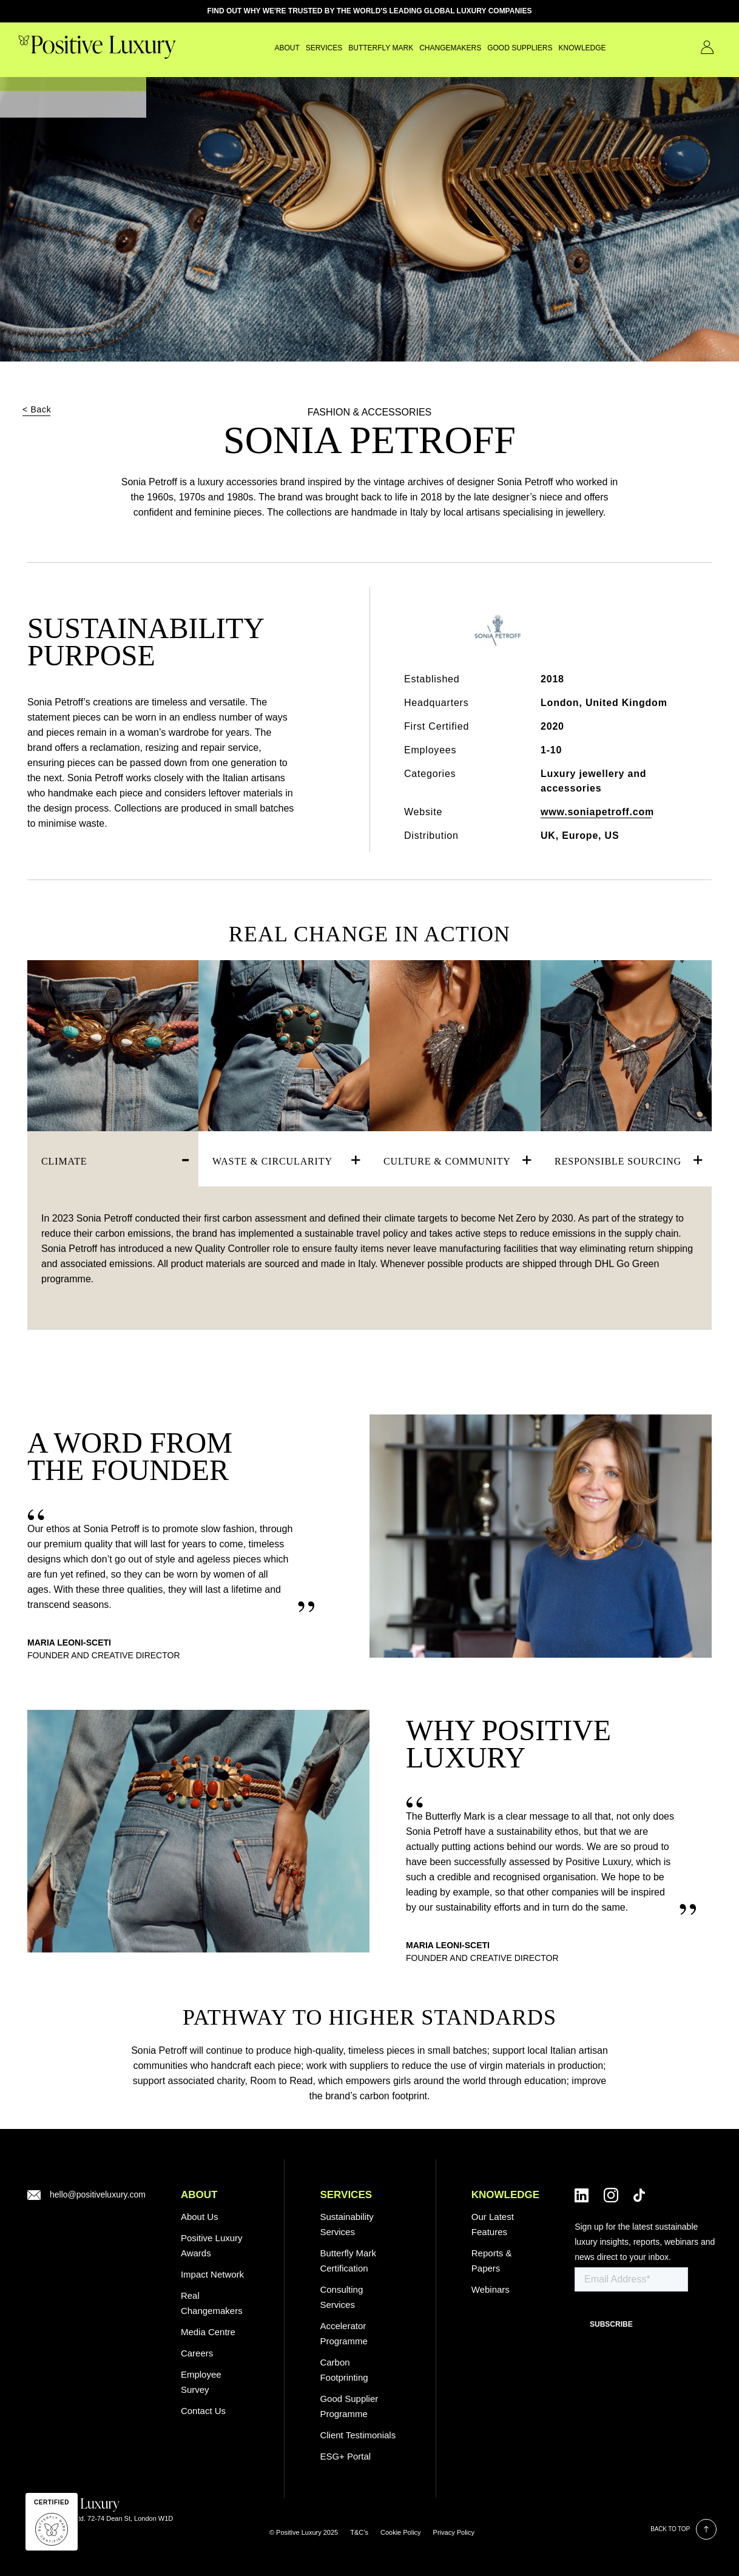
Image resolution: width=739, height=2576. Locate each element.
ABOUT (199, 2195)
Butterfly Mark (349, 48)
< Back (36, 409)
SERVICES (292, 48)
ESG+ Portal (345, 2456)
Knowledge (550, 48)
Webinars (490, 2289)
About (255, 48)
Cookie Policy (400, 2532)
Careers (197, 2353)
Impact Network (212, 2274)
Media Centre (208, 2332)
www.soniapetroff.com (597, 812)
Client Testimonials (358, 2435)
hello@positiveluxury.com (98, 2194)
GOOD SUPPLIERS (488, 48)
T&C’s (359, 2532)
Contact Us (690, 47)
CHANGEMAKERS (418, 48)
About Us (199, 2216)
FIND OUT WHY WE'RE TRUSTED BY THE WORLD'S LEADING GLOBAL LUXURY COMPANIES (370, 11)
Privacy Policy (453, 2532)
